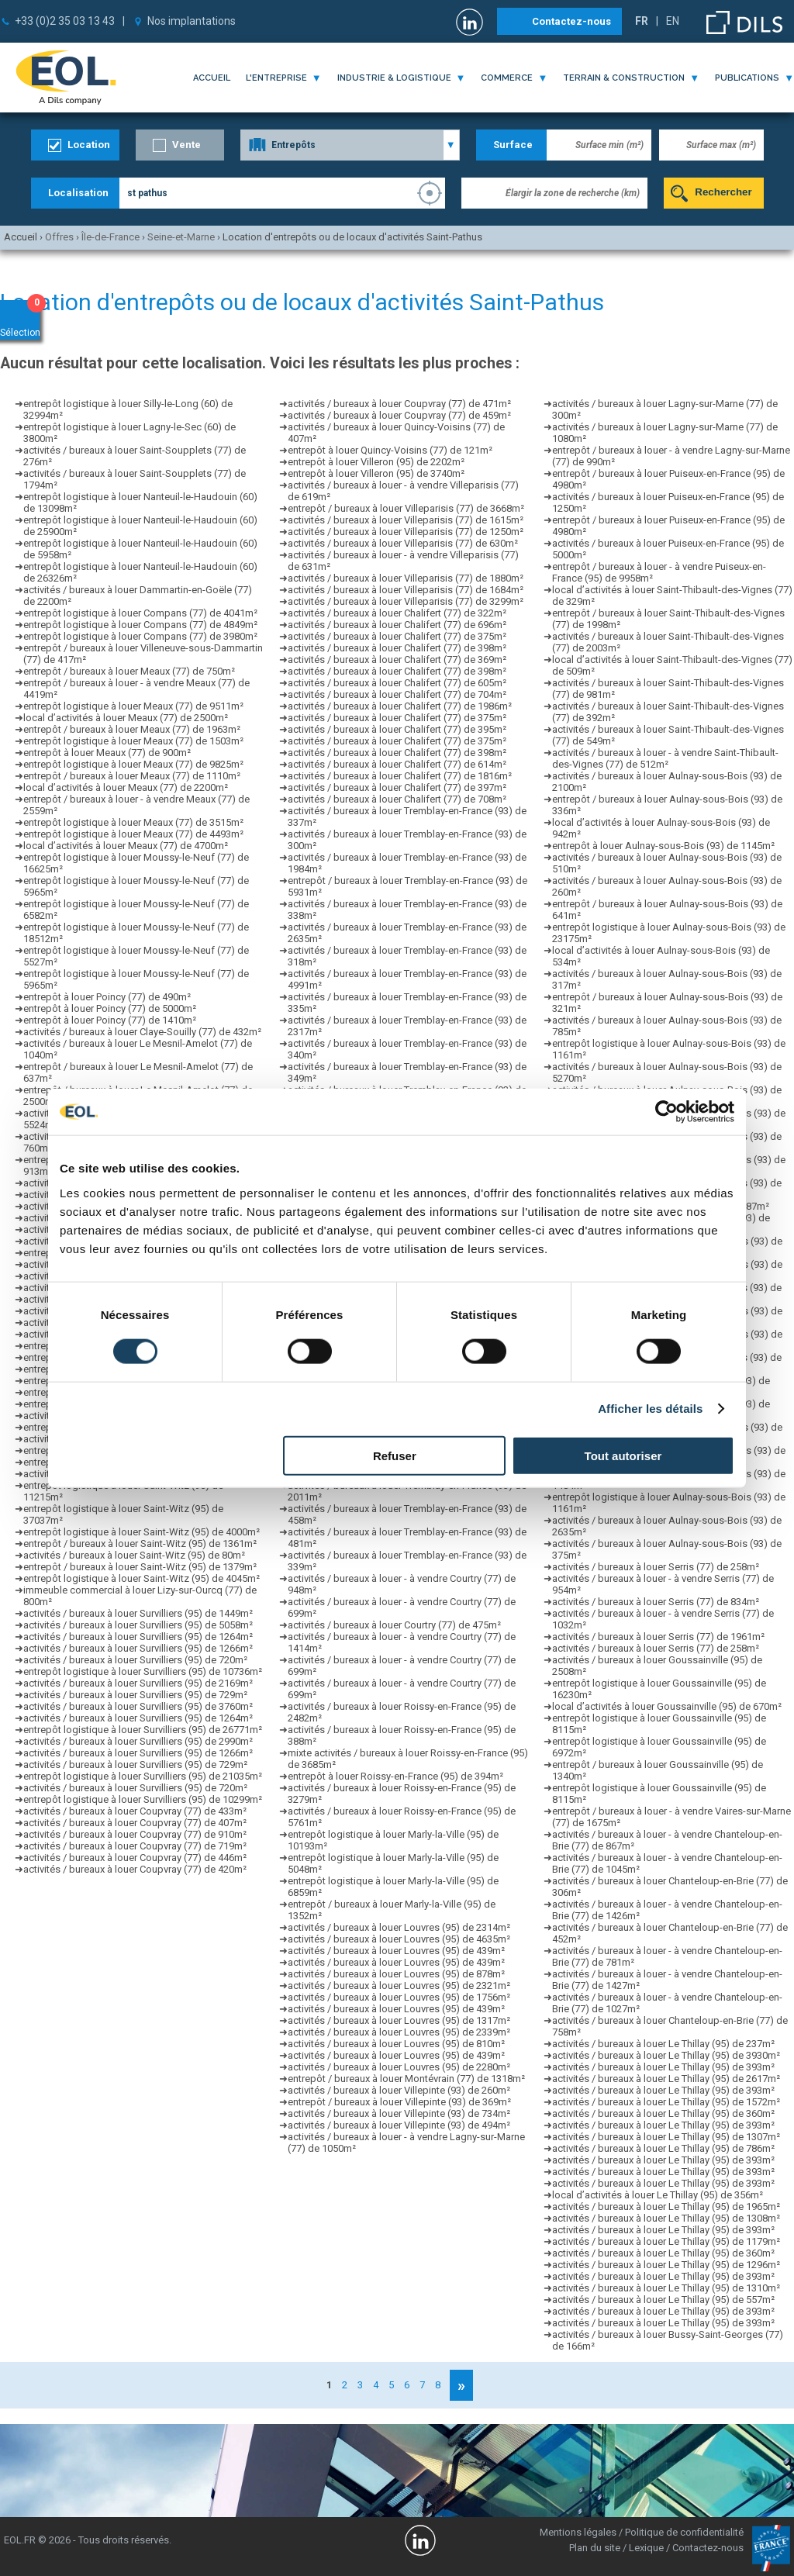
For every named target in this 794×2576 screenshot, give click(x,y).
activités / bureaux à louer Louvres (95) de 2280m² (399, 2067)
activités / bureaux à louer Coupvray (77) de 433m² (135, 1811)
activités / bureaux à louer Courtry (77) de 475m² (394, 1625)
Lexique (646, 2548)
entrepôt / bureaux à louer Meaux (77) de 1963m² (131, 729)
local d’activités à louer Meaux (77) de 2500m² (125, 717)
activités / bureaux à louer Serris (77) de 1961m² (658, 1636)
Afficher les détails (650, 1408)
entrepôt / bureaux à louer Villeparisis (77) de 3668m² (406, 508)
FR (641, 21)
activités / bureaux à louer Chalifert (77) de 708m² (397, 799)
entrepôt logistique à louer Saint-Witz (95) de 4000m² (141, 1532)
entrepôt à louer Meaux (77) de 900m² (107, 752)
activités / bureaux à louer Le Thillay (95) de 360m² (663, 2113)
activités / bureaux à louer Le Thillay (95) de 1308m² (666, 2218)
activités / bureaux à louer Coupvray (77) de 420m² (135, 1869)
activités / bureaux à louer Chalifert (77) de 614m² (397, 764)
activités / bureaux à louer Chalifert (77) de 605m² (397, 683)
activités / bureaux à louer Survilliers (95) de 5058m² (138, 1625)
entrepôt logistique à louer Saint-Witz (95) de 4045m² (141, 1578)
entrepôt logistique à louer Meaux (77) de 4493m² (133, 834)
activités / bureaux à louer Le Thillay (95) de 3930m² (666, 2055)
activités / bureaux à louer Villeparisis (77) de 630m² (403, 543)
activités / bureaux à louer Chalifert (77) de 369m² (397, 659)
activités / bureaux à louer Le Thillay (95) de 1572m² (666, 2102)
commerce (507, 78)
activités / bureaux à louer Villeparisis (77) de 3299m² (405, 601)
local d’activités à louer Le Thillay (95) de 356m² (657, 2195)
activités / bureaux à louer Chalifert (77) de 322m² (397, 613)
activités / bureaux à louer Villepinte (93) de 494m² (399, 2125)
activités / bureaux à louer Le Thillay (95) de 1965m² (666, 2206)
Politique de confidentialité (684, 2532)
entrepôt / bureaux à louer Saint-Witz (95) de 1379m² (140, 1567)
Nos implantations (191, 21)
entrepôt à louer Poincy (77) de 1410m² (109, 1020)
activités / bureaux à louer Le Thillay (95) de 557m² (663, 2299)
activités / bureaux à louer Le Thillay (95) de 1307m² (666, 2137)
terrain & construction (624, 78)
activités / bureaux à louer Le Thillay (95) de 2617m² (666, 2078)
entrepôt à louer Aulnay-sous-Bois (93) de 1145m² (663, 845)
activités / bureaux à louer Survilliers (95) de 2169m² (138, 1683)
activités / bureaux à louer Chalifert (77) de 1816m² (400, 776)
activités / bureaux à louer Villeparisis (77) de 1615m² (405, 520)
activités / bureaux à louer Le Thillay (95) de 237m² (663, 2043)
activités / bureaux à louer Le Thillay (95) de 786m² (663, 2148)
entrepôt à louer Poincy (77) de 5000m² (109, 1008)
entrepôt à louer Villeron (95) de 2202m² (376, 462)
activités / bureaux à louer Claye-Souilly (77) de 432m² (142, 1032)
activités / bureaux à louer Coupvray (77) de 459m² (399, 415)
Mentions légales (578, 2532)
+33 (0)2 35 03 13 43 (65, 21)
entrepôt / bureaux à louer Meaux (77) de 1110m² (131, 776)
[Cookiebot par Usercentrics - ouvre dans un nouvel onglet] (666, 1112)
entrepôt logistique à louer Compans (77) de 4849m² (140, 624)
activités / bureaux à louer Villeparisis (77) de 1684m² (405, 590)
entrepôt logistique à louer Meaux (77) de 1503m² (133, 741)
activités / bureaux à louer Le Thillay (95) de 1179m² (666, 2241)
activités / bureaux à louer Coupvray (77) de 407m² (135, 1822)
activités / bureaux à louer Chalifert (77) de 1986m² (400, 706)
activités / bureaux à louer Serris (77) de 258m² (655, 1567)
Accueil (211, 78)
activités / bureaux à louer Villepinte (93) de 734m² (399, 2113)
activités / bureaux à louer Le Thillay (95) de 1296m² (666, 2264)
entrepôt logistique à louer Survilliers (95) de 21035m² (142, 1776)
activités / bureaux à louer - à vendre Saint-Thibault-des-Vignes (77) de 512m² (665, 758)
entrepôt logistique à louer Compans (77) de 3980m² (140, 636)
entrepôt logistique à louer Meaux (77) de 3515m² (133, 822)
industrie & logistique (394, 78)
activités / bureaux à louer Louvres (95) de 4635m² (399, 1939)
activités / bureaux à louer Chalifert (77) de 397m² (397, 787)
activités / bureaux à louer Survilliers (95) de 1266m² (138, 1648)
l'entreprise (276, 78)
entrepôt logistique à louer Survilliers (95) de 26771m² (142, 1729)
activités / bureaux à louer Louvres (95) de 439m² (396, 1950)
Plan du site (594, 2548)
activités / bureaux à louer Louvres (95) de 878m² (396, 1974)
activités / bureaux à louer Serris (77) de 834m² (655, 1601)
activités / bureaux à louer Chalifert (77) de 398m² (397, 648)
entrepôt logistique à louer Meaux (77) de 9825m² (133, 764)
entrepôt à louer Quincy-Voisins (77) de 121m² (390, 450)
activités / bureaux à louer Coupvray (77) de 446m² (135, 1857)
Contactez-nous (571, 21)
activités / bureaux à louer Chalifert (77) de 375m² (397, 636)
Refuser (394, 1455)
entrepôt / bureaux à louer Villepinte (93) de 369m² (399, 2102)
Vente (186, 144)
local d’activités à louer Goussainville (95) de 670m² (667, 1706)
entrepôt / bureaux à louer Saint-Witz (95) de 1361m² (140, 1543)
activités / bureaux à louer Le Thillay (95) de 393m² (663, 2067)
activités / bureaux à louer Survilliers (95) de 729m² (135, 1695)
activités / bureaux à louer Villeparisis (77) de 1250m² (405, 531)
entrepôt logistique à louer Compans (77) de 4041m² (140, 613)
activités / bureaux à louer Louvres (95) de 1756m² (399, 1997)
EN (672, 21)
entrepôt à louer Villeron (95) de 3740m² (376, 473)
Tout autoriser (623, 1455)
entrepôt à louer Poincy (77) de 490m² (107, 997)
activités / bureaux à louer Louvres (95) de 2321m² (399, 1985)
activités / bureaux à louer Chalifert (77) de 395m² (397, 729)
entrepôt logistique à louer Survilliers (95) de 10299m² (142, 1799)
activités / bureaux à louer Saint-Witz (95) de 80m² (134, 1555)
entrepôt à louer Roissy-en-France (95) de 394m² (395, 1776)
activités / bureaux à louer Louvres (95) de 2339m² (399, 2032)
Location (88, 144)
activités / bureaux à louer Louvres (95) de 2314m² (399, 1927)
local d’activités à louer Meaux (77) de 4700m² (125, 845)
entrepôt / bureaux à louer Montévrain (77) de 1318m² (406, 2078)
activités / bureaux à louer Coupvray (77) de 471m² (399, 403)
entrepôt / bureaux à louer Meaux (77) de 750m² (129, 671)
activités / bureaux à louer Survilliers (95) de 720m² (135, 1660)
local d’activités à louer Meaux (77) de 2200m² (125, 787)
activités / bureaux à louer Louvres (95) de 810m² (396, 2043)
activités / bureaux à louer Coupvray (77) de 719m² (135, 1846)
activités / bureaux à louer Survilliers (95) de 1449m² (138, 1613)
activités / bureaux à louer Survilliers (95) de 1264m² (138, 1636)
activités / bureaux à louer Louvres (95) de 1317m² (399, 2020)
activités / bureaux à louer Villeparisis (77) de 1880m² (405, 578)
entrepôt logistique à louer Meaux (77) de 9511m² (133, 706)
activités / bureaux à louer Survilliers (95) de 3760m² (138, 1706)
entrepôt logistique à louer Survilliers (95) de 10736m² (142, 1671)
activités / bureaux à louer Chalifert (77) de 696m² (397, 624)
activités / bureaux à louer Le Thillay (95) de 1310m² (666, 2288)
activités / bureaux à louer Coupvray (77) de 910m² (135, 1834)
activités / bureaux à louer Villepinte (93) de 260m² (399, 2090)
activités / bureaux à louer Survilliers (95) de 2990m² (138, 1741)
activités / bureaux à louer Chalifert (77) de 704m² (397, 694)
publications (747, 78)
